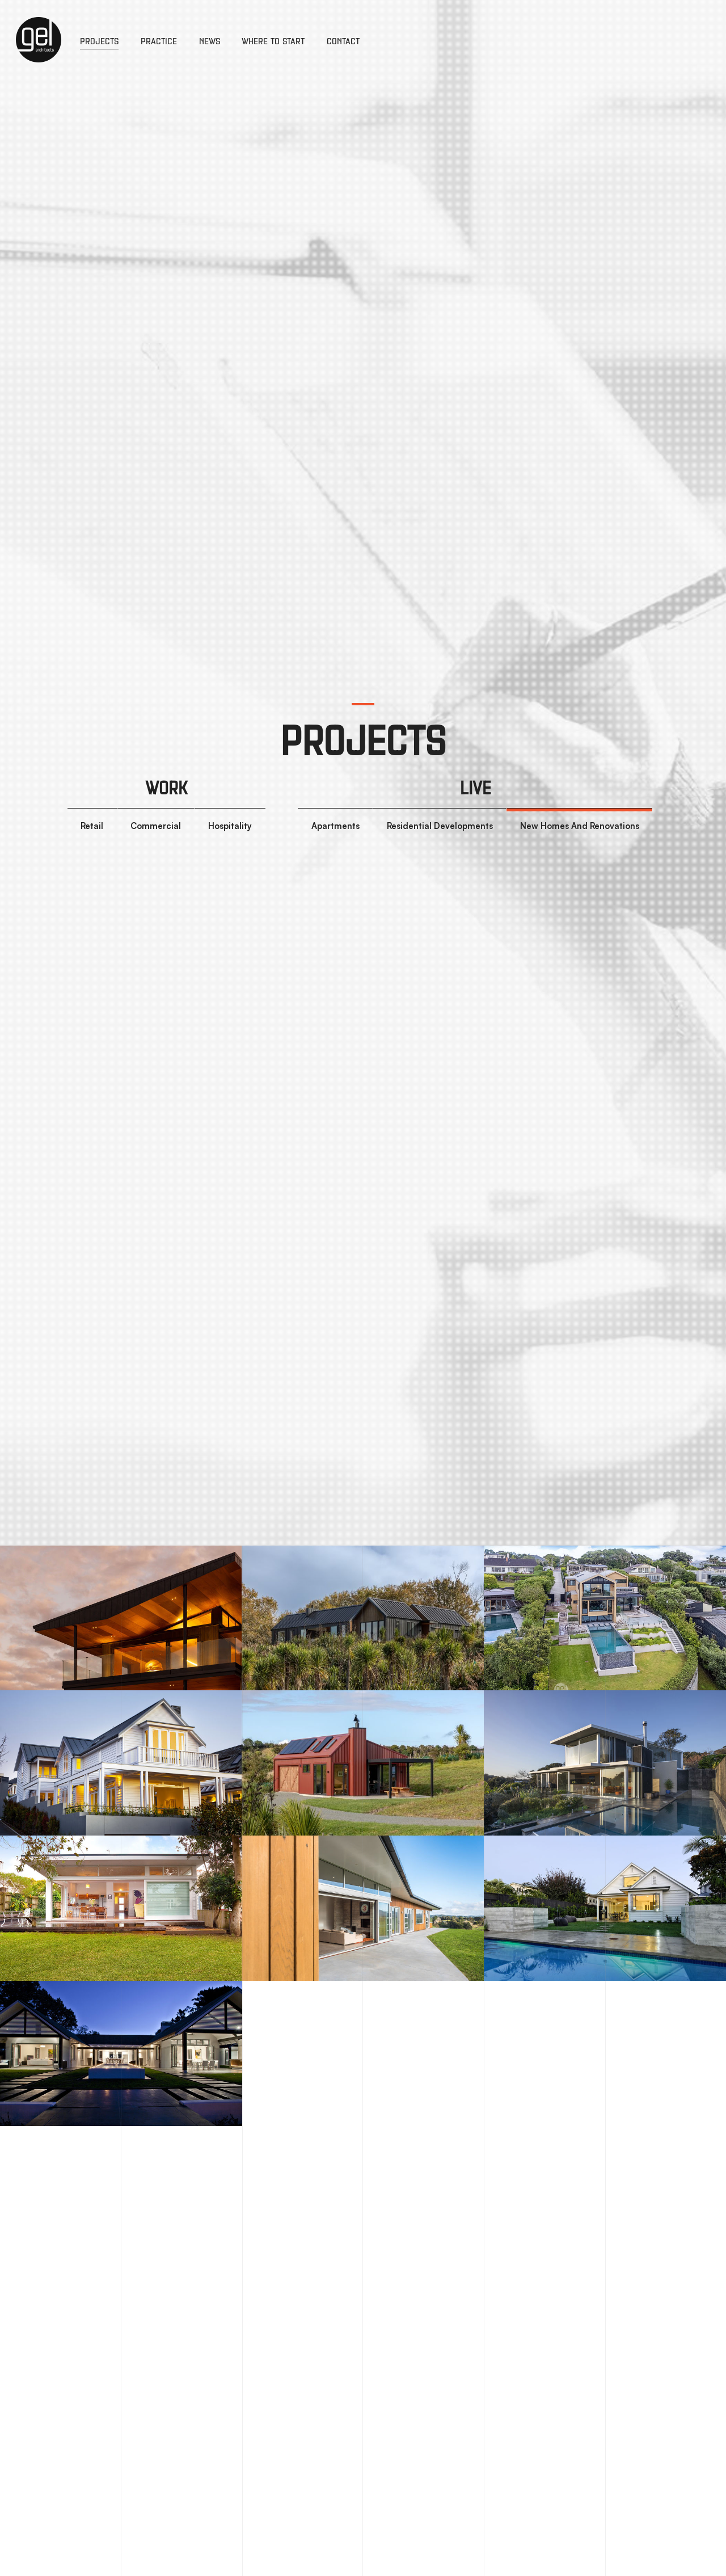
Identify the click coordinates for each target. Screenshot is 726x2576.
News (209, 41)
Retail (92, 825)
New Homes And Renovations (579, 825)
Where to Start (273, 41)
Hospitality (230, 825)
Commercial (155, 825)
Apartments (335, 825)
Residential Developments (440, 825)
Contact (343, 41)
